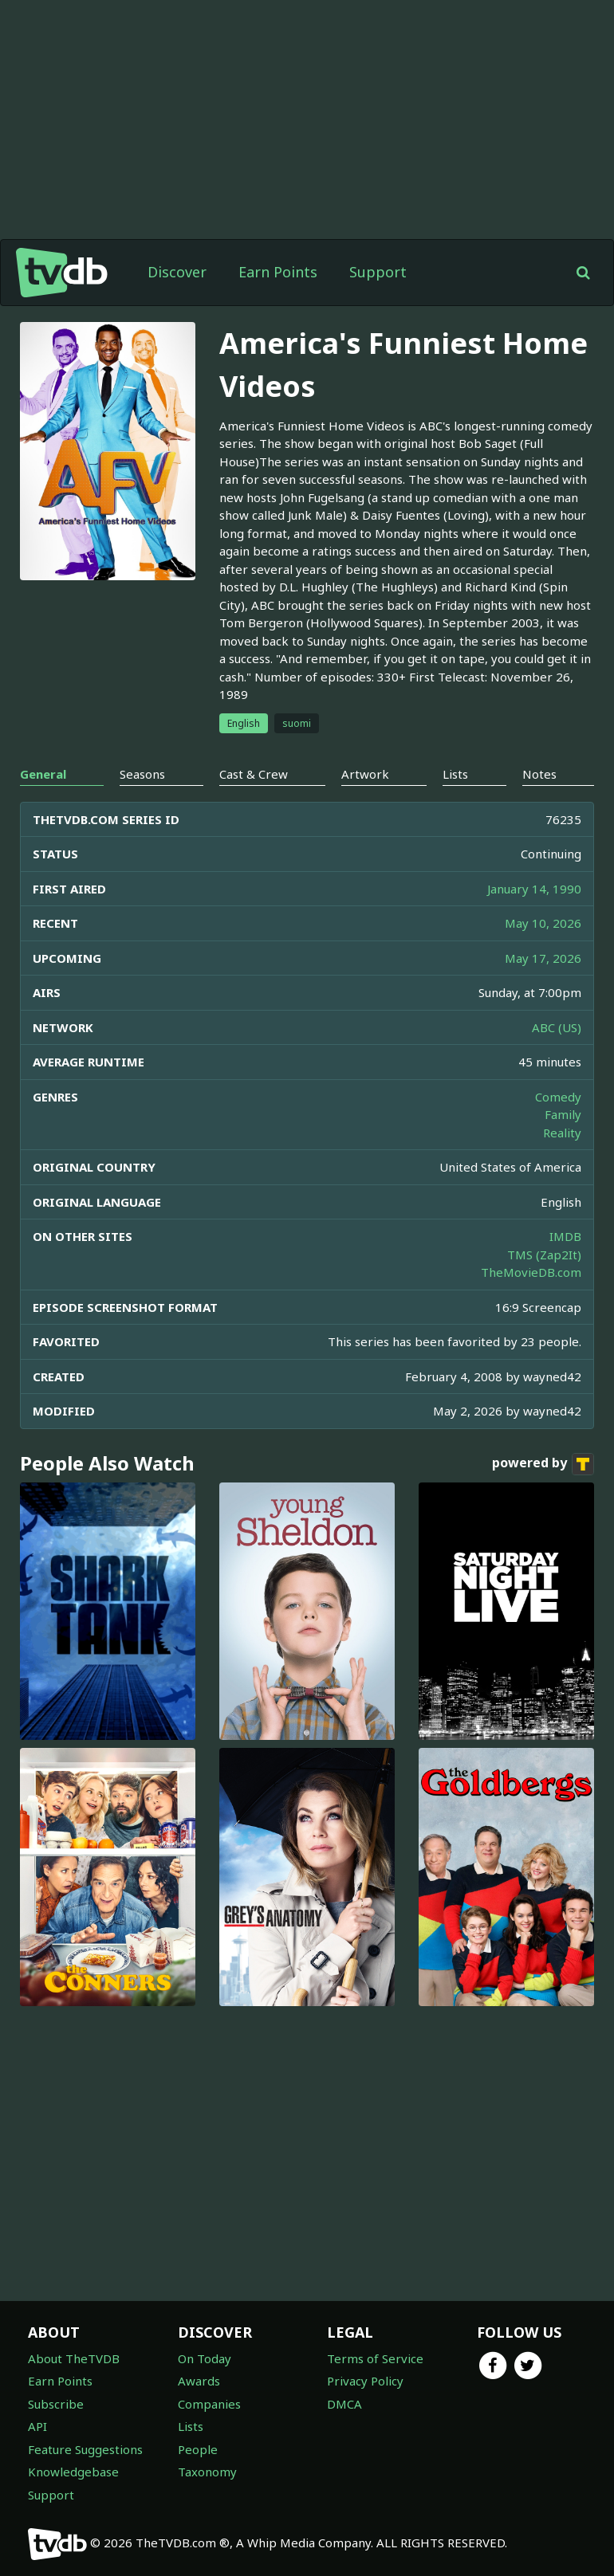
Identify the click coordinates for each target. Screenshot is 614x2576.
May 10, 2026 (543, 923)
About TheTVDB (74, 2358)
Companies (209, 2404)
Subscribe (56, 2404)
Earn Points (277, 271)
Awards (199, 2381)
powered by (543, 1464)
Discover (177, 271)
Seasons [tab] (142, 774)
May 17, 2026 (543, 958)
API (37, 2426)
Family (563, 1114)
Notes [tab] (539, 774)
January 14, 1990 (534, 889)
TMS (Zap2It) (544, 1254)
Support (378, 271)
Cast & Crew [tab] (253, 774)
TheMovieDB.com (531, 1272)
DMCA (344, 2404)
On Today (204, 2358)
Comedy (558, 1097)
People (198, 2449)
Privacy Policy (365, 2381)
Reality (562, 1133)
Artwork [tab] (365, 774)
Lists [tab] (455, 774)
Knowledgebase (73, 2472)
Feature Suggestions (85, 2449)
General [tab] (43, 774)
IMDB (565, 1236)
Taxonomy (207, 2472)
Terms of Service (375, 2358)
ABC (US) (556, 1027)
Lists (190, 2426)
